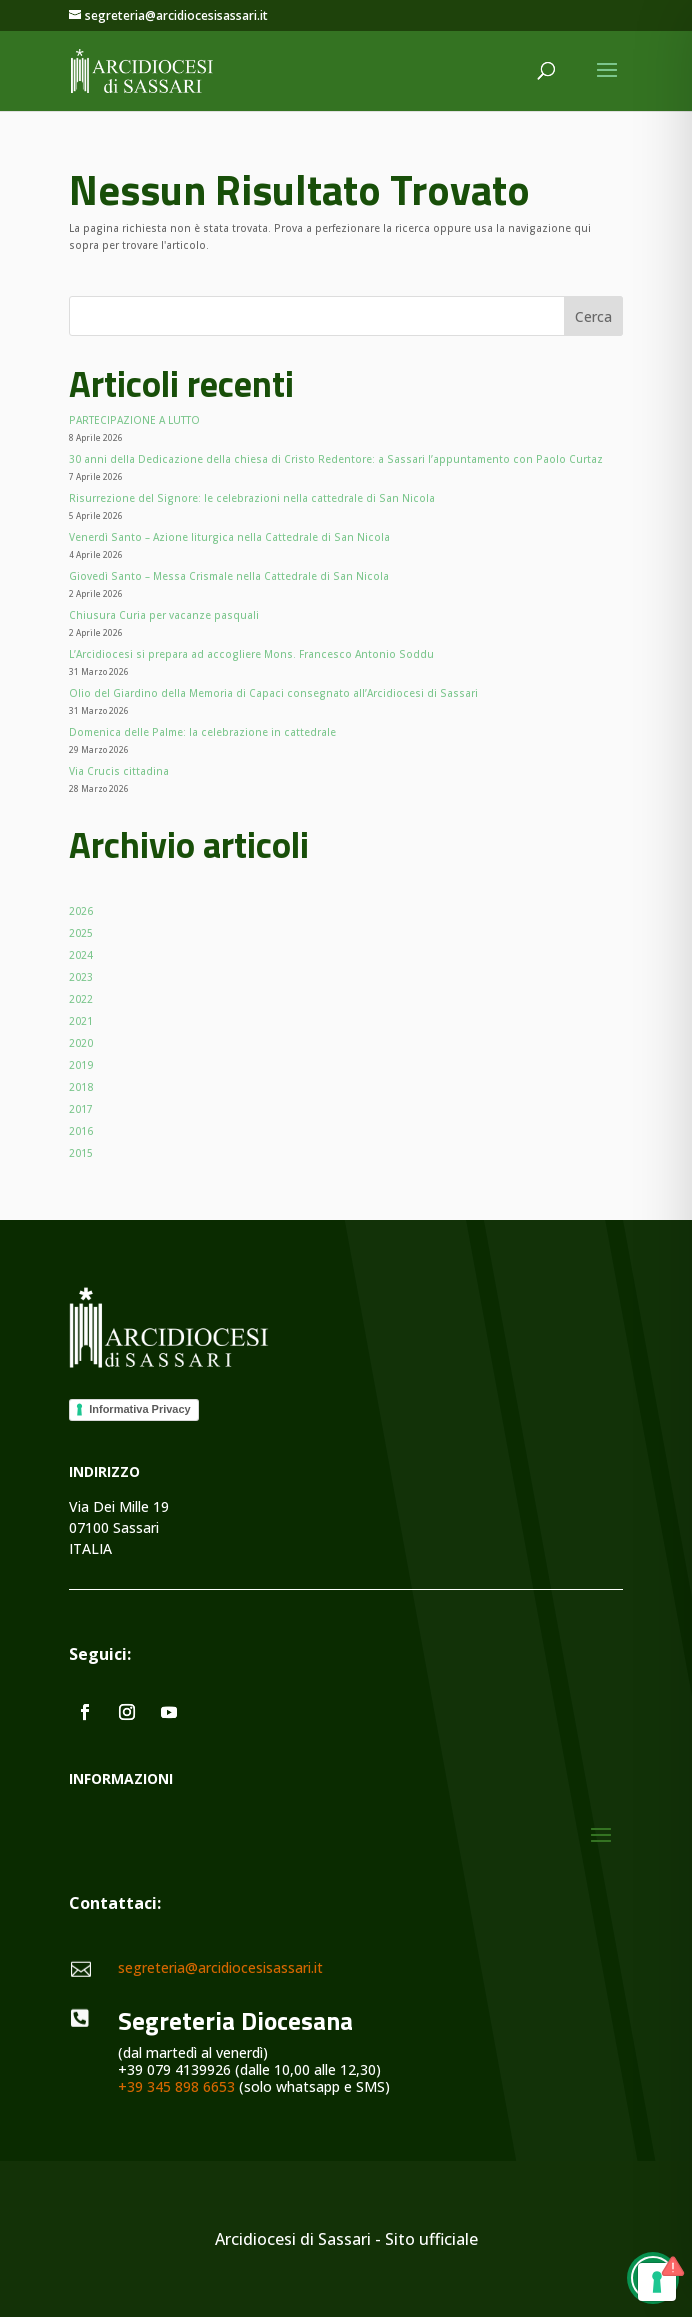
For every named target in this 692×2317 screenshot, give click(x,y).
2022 (81, 999)
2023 (81, 977)
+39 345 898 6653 (176, 2086)
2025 (81, 933)
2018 (81, 1087)
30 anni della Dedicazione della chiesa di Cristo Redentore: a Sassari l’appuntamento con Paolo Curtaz (336, 459)
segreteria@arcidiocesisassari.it (220, 1967)
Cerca (593, 316)
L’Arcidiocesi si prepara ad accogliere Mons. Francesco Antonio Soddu (251, 654)
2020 (81, 1043)
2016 (81, 1131)
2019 (81, 1065)
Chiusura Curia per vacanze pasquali (164, 615)
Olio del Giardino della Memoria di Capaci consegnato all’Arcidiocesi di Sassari (273, 693)
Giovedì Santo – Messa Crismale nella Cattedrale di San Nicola (229, 576)
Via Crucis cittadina (119, 771)
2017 (81, 1109)
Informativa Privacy (140, 1409)
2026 (81, 911)
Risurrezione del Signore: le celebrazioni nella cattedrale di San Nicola (252, 498)
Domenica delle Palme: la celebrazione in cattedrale (202, 732)
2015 (81, 1153)
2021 (81, 1021)
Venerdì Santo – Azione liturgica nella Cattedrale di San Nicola (229, 537)
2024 (81, 955)
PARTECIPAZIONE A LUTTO (134, 420)
